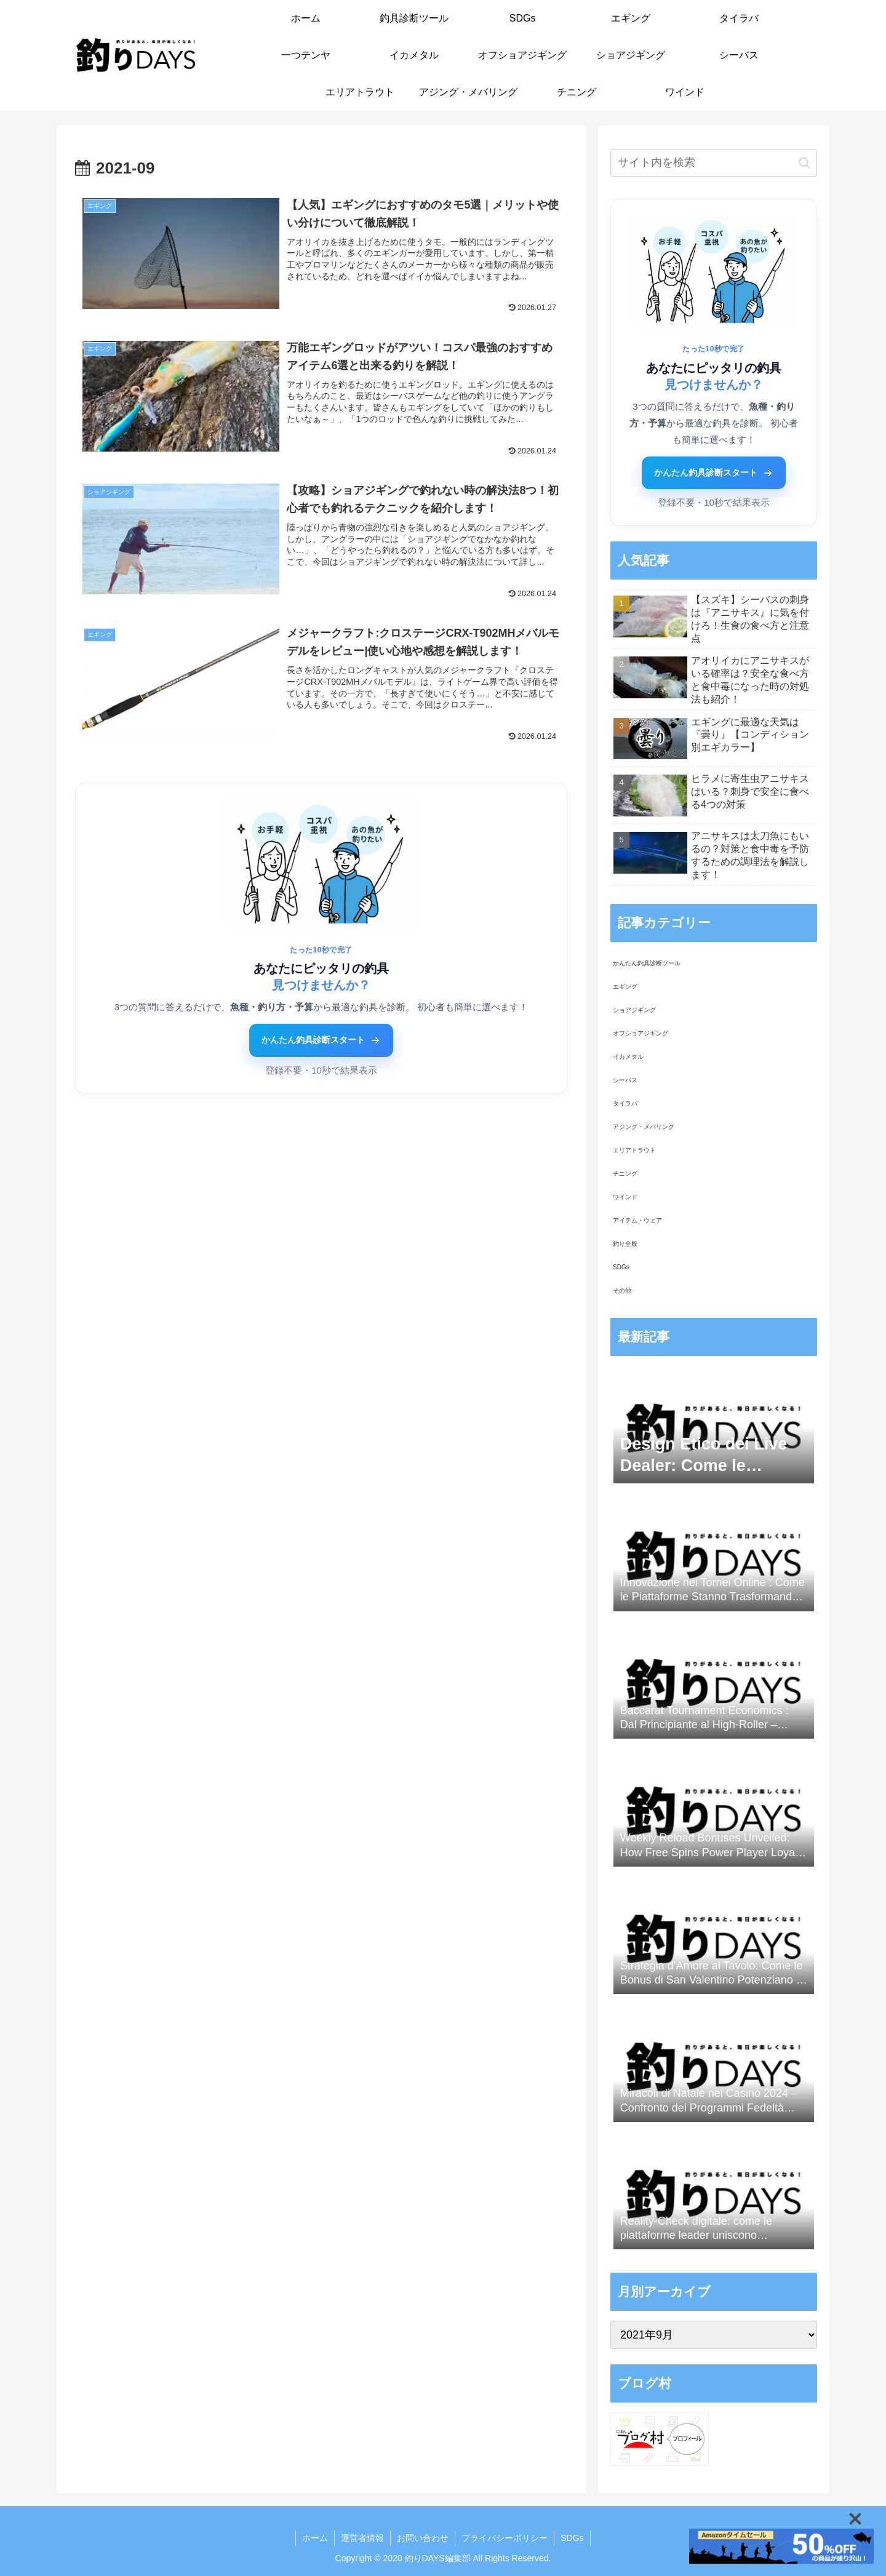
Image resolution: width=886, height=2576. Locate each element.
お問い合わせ (423, 2538)
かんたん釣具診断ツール (646, 963)
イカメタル (628, 1056)
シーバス (625, 1080)
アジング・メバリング (643, 1126)
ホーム (315, 2538)
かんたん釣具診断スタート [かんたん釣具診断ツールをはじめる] (321, 1040)
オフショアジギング (640, 1033)
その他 (622, 1290)
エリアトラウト (634, 1150)
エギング (625, 986)
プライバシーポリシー (504, 2538)
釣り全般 (625, 1243)
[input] (713, 163)
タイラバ (625, 1103)
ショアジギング (634, 1010)
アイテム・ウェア (637, 1220)
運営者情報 (362, 2538)
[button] (804, 163)
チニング (625, 1173)
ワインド (625, 1197)
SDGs (621, 1267)
